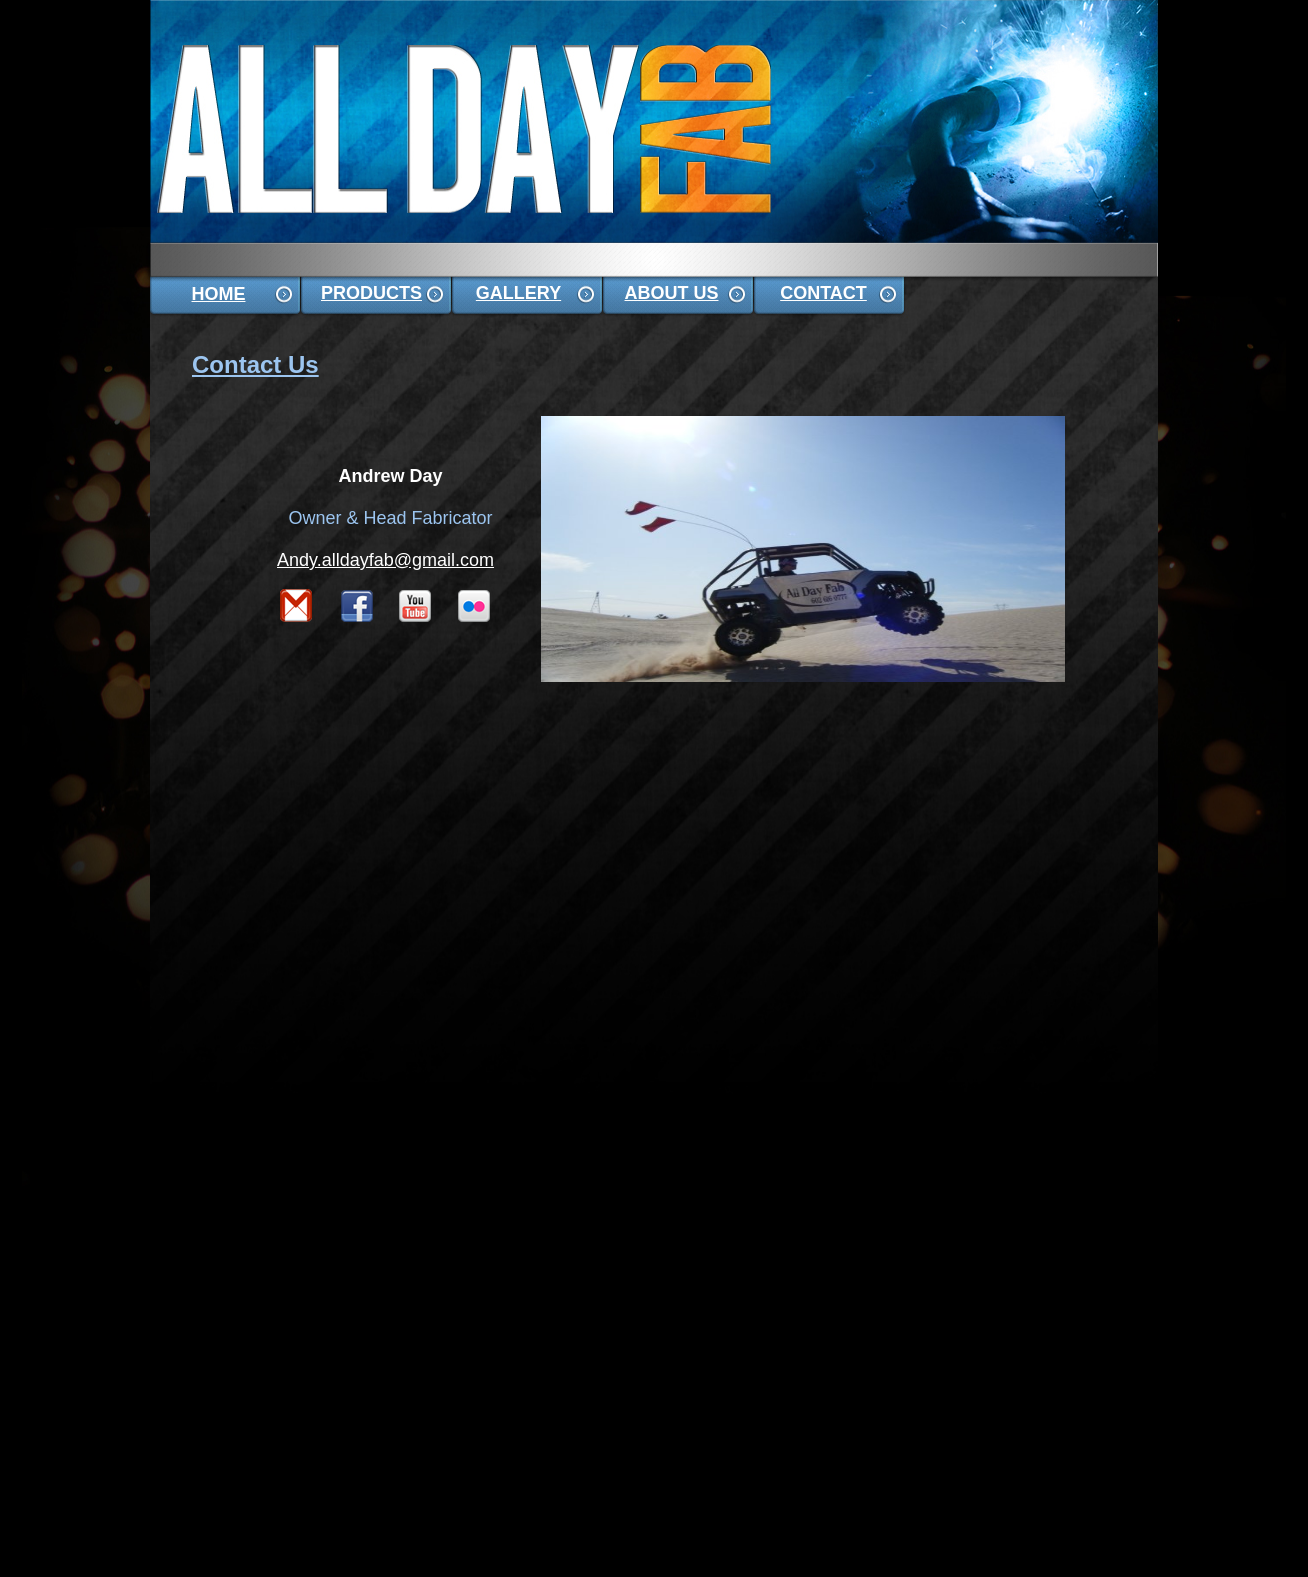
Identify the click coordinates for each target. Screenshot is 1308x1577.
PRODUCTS (371, 293)
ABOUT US (672, 293)
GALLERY (518, 293)
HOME (219, 294)
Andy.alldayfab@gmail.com (385, 560)
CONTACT (823, 293)
